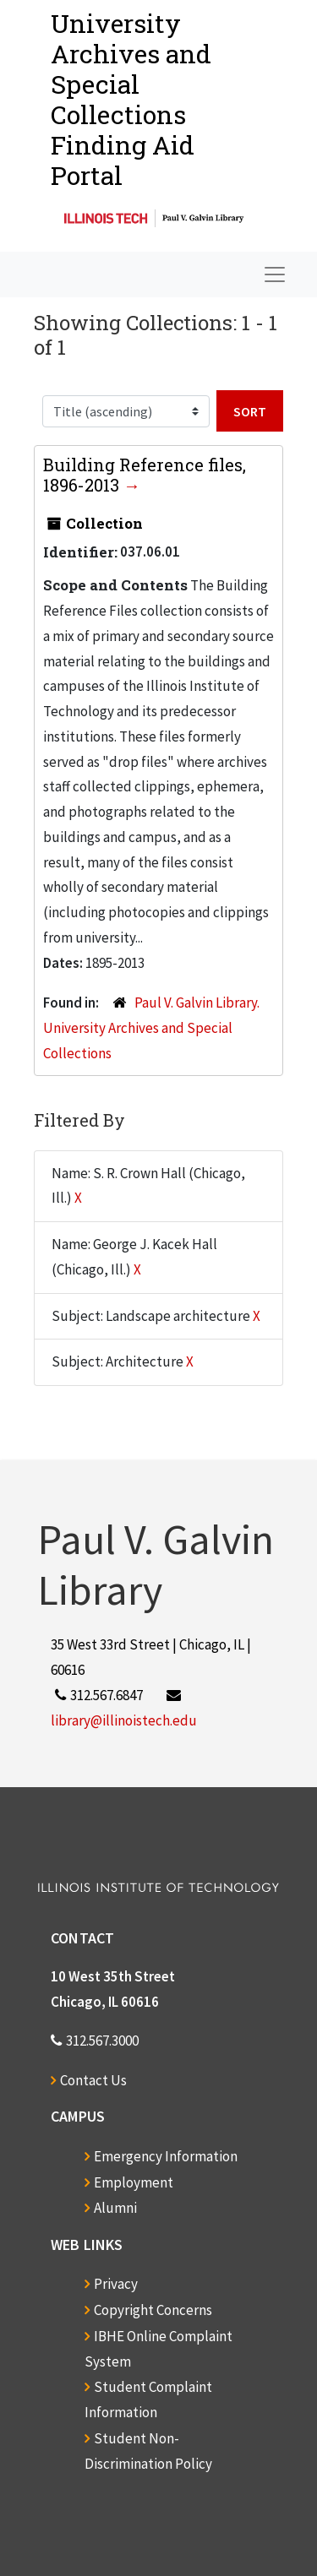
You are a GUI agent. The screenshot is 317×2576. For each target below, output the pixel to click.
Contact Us (93, 2080)
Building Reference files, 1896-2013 (144, 475)
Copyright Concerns (153, 2310)
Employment (133, 2182)
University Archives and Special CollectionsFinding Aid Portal (131, 99)
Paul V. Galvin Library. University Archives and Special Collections (151, 1027)
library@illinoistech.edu (124, 1720)
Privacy (116, 2283)
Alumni (115, 2207)
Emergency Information (166, 2156)
